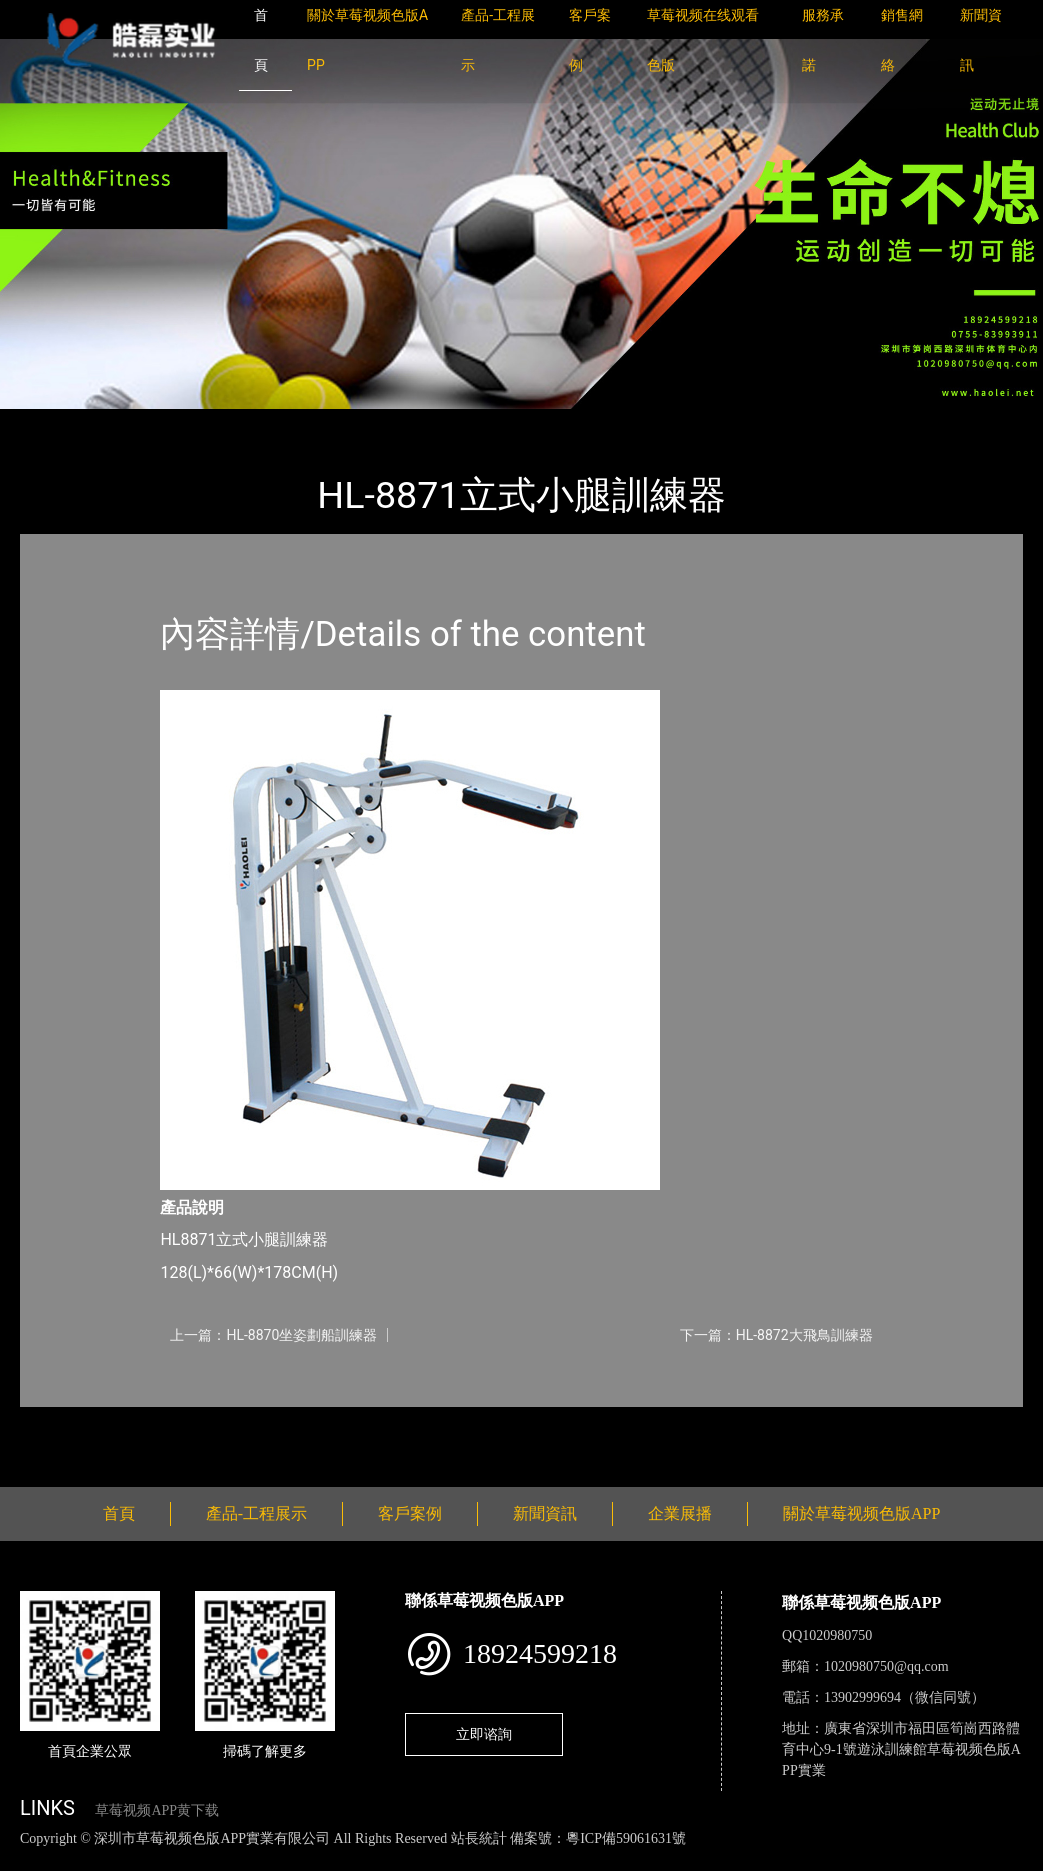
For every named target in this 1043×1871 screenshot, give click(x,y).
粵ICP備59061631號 (626, 1838)
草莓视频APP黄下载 (157, 1810)
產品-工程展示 (140, 422)
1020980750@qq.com (886, 1666)
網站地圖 (30, 1859)
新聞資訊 (545, 1513)
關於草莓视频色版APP (861, 1513)
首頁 (55, 422)
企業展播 (680, 1513)
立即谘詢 (484, 1734)
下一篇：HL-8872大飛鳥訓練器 (776, 1335)
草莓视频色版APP (269, 422)
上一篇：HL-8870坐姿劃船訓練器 (273, 1335)
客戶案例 (410, 1513)
